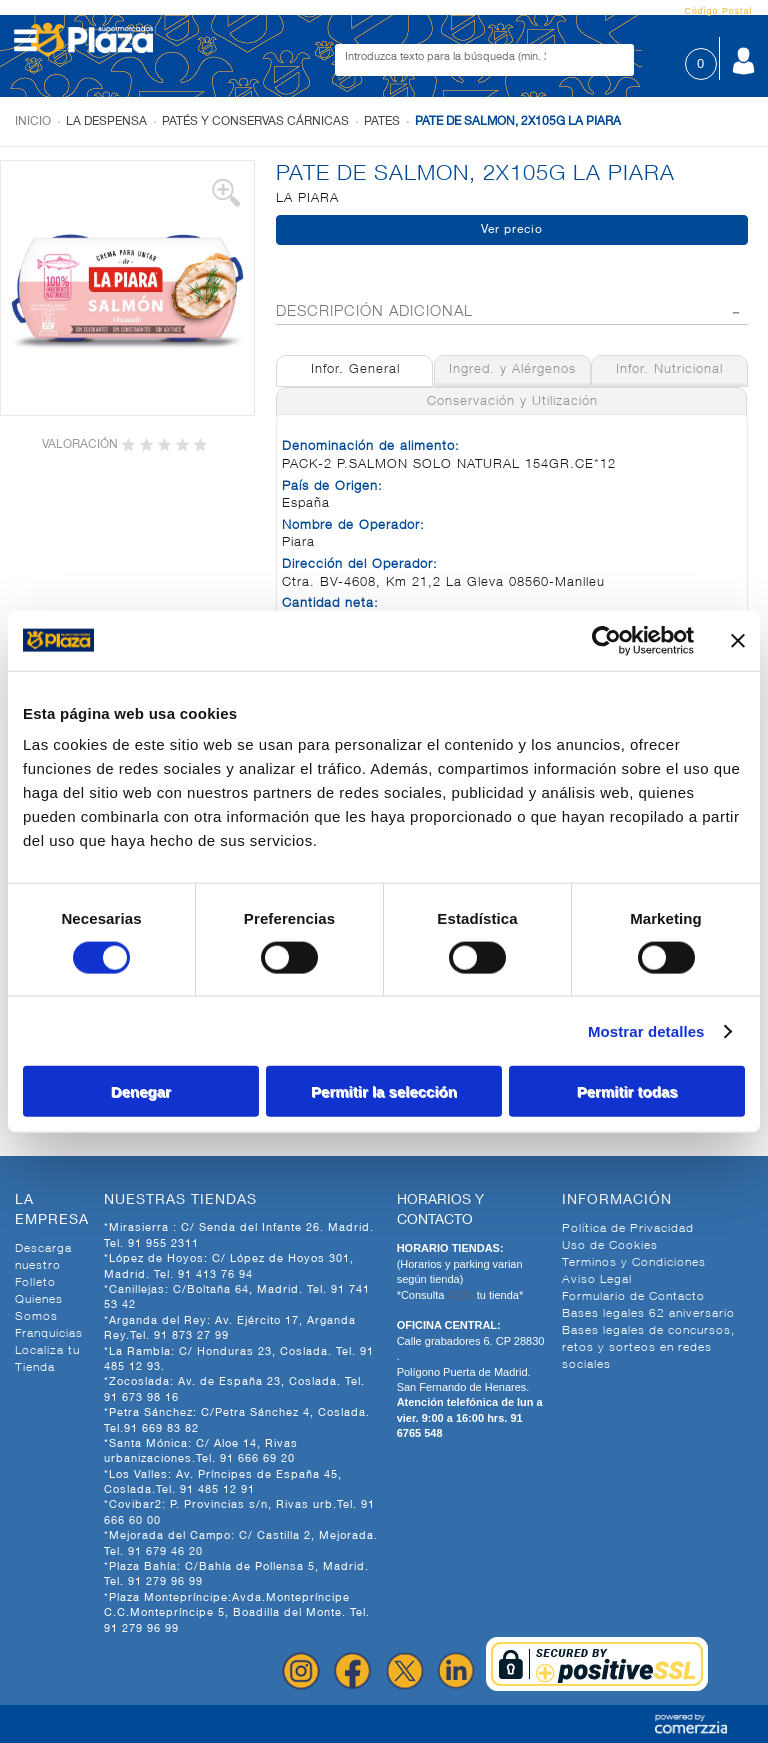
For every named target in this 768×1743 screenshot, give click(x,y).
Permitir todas (627, 1091)
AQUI (462, 1295)
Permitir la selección (384, 1091)
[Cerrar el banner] (738, 640)
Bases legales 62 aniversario (648, 1314)
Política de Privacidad (628, 1229)
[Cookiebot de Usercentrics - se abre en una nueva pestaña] (606, 640)
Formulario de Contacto (633, 1297)
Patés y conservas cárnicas (255, 122)
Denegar (141, 1091)
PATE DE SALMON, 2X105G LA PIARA (518, 122)
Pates (382, 122)
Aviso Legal (597, 1280)
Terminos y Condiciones (634, 1263)
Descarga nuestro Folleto (43, 1266)
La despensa (106, 122)
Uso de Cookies (610, 1246)
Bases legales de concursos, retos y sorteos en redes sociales (648, 1348)
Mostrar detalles (646, 1030)
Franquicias (49, 1334)
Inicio (33, 122)
